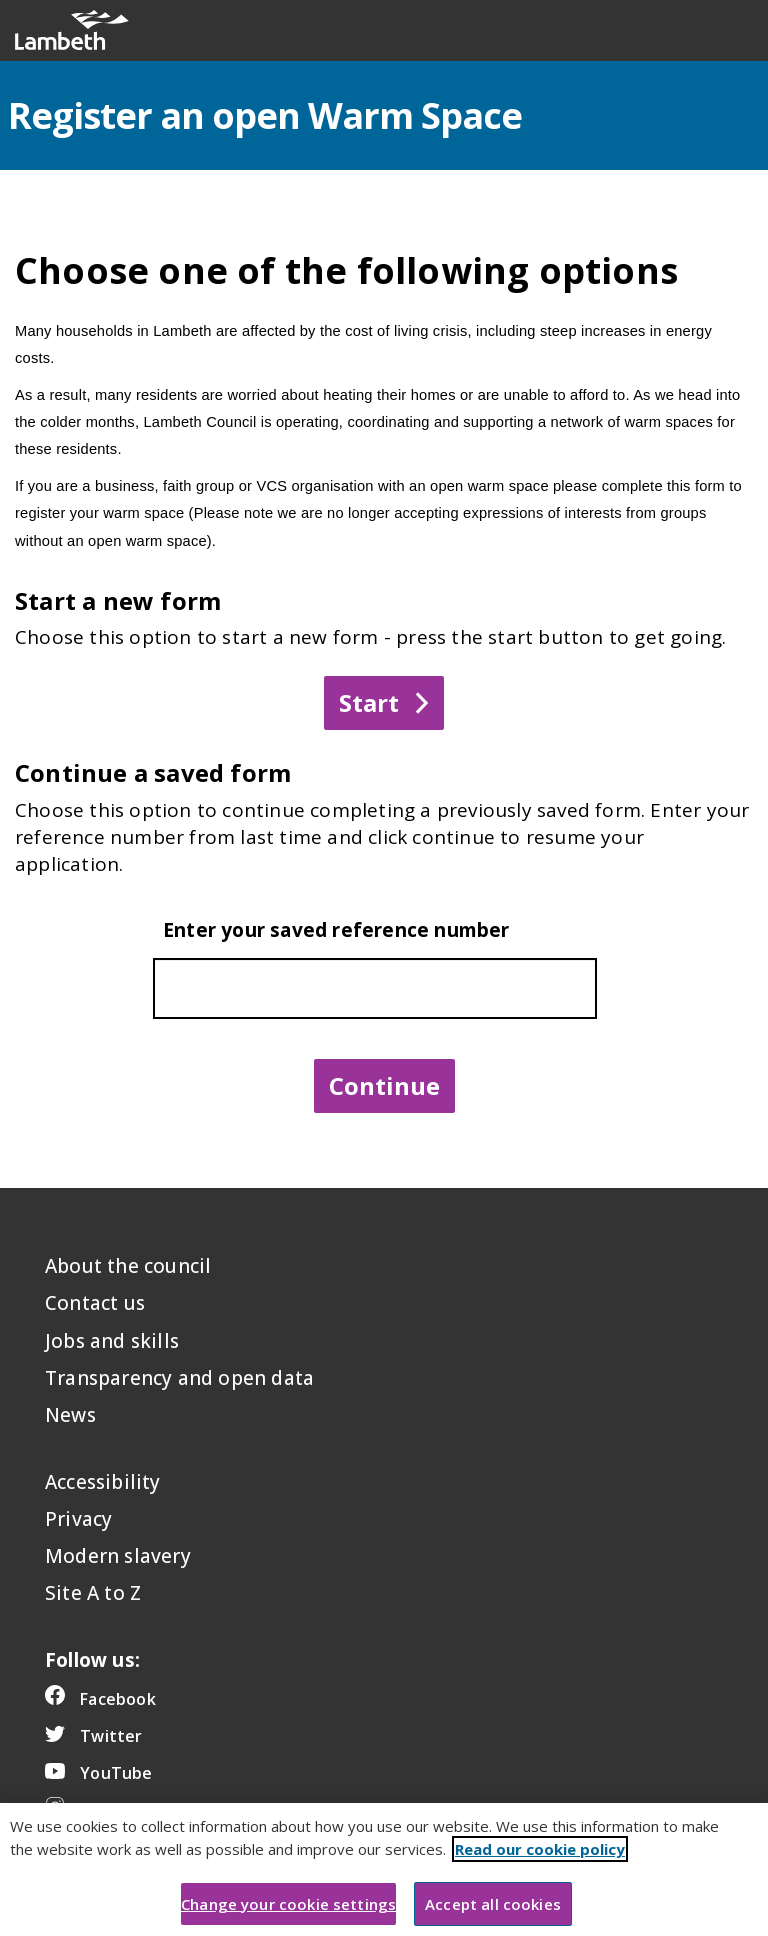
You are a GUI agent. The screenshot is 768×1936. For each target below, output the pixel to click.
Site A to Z (93, 1593)
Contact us (95, 1303)
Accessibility (103, 1482)
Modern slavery (118, 1556)
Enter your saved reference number (336, 930)
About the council (128, 1266)
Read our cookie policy (540, 1868)
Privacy (78, 1519)
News (70, 1415)
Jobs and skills (112, 1341)
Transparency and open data (179, 1378)
